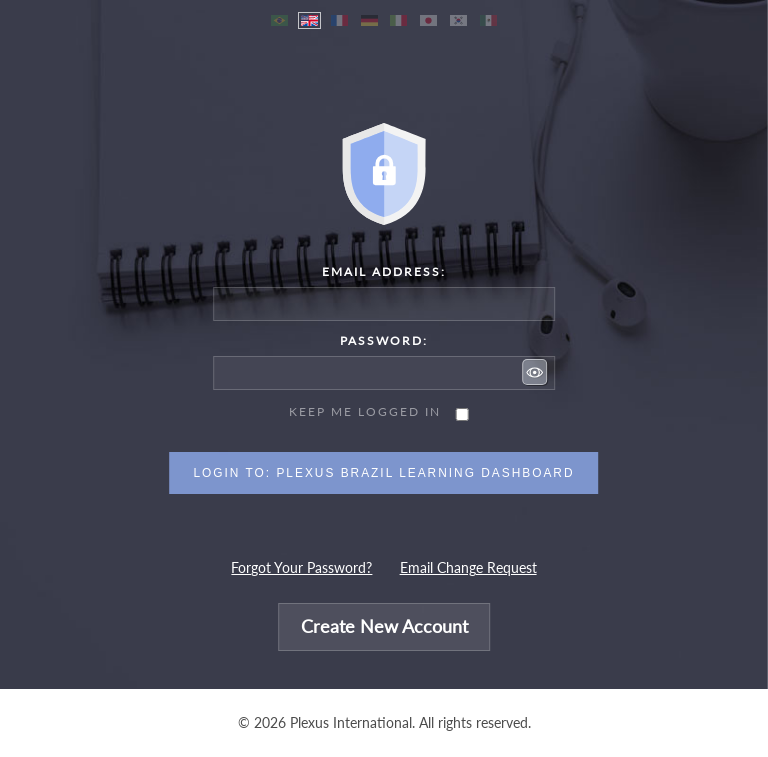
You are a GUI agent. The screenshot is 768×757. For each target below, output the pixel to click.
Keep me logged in (365, 411)
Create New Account (384, 627)
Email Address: (384, 271)
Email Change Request (468, 568)
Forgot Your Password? (301, 568)
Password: (384, 340)
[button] (535, 372)
